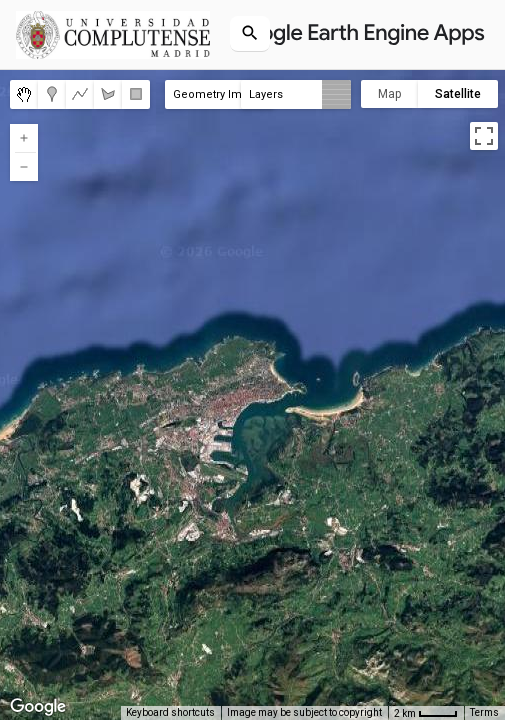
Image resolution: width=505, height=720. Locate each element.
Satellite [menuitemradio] (458, 94)
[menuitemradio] (24, 94)
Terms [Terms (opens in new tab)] (484, 712)
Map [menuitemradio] (389, 94)
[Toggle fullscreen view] (484, 136)
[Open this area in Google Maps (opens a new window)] (38, 707)
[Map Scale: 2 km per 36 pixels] (426, 713)
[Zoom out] (24, 167)
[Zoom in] (24, 138)
